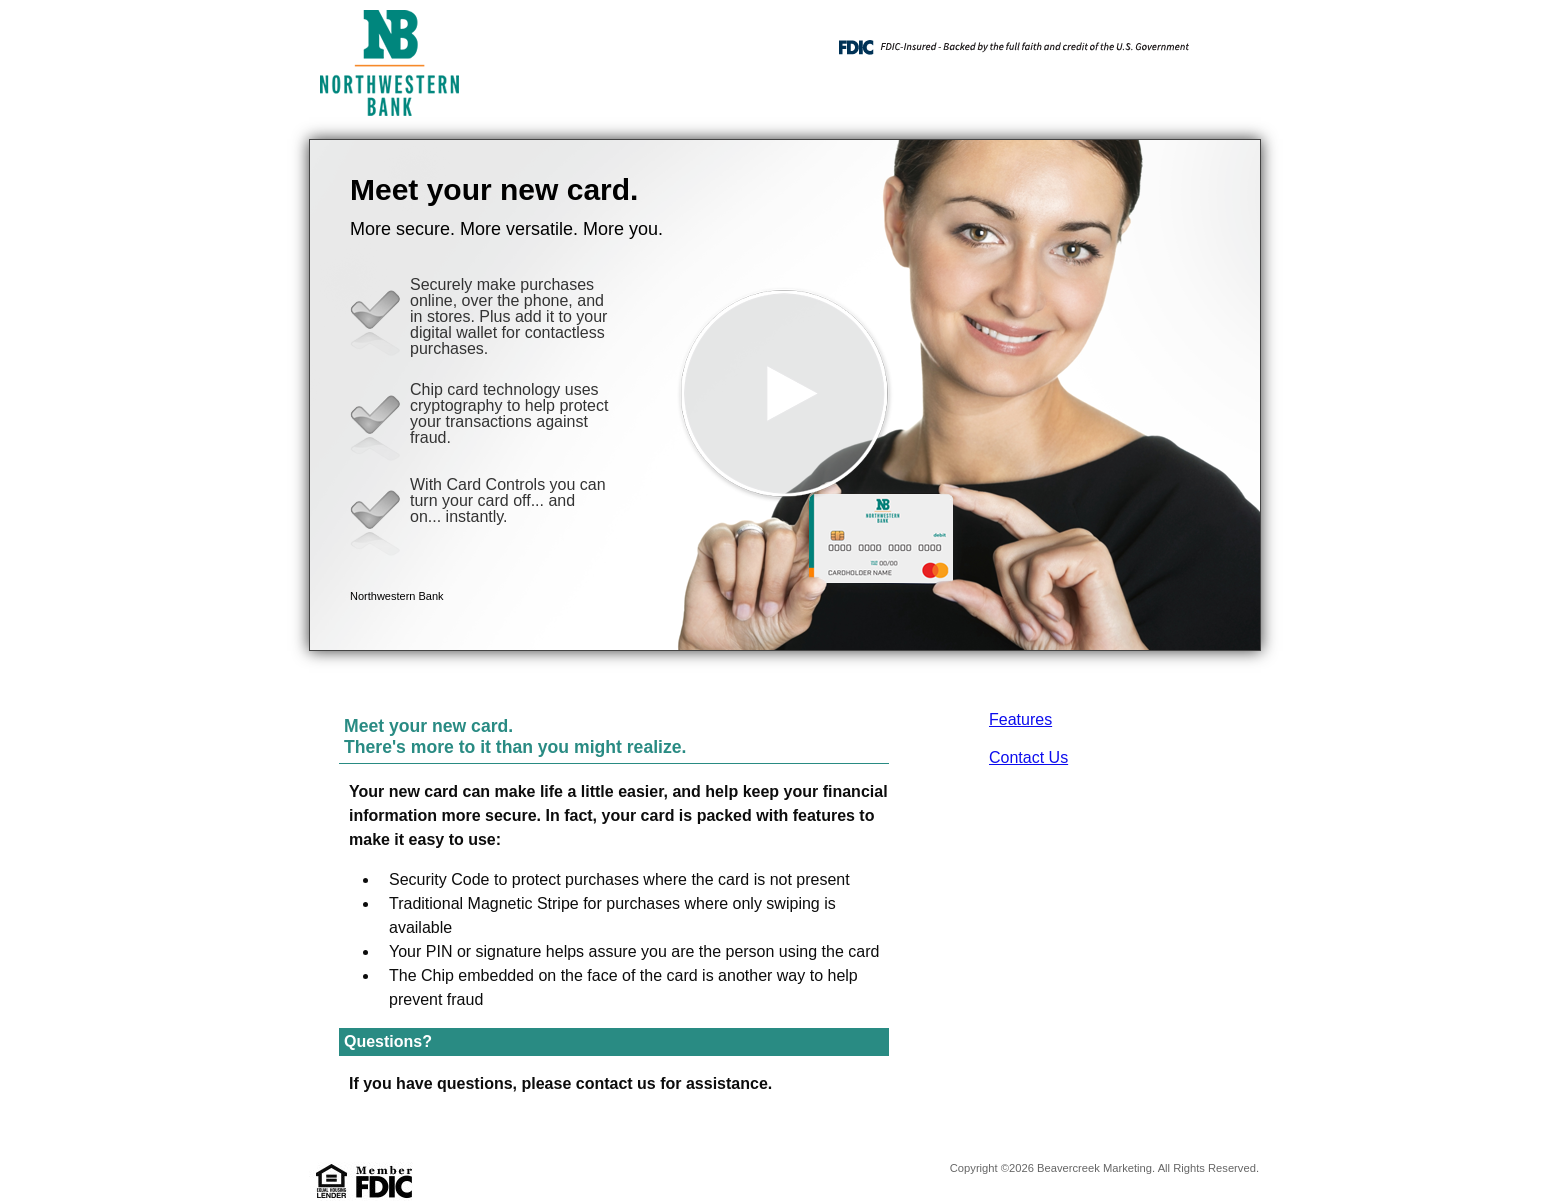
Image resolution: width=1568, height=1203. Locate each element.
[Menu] (1229, 40)
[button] (785, 395)
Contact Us (1028, 757)
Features (1020, 719)
